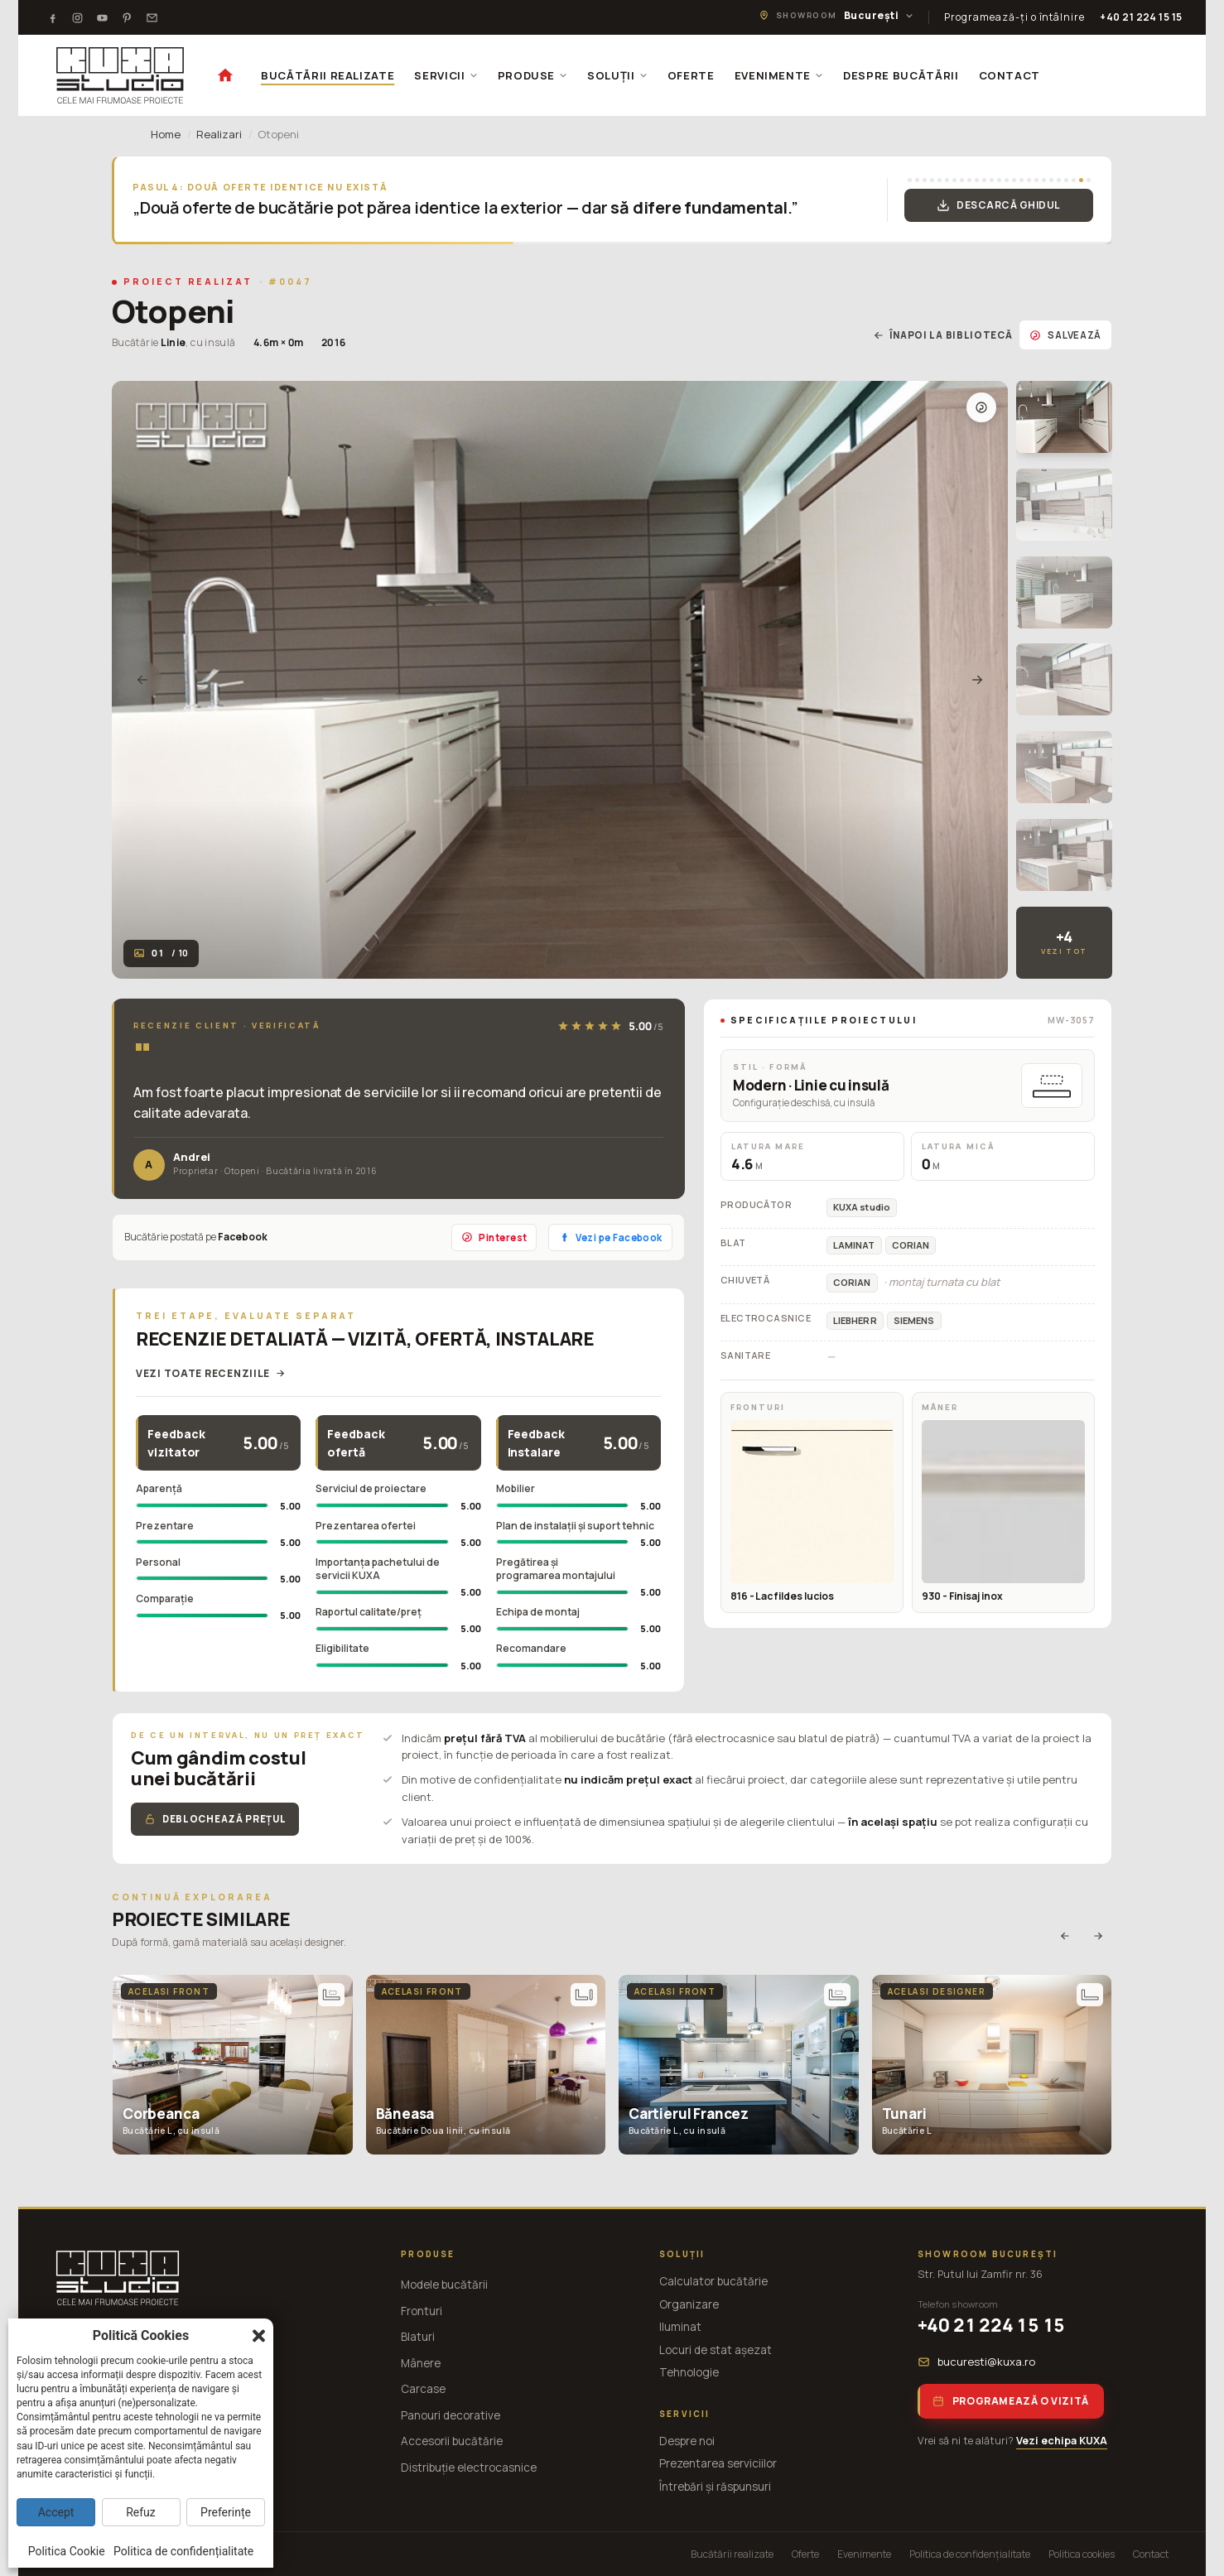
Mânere (421, 2363)
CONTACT (1010, 75)
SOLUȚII (617, 75)
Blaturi (418, 2336)
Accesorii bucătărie (452, 2441)
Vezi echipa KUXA (1061, 2441)
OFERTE (691, 75)
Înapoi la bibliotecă (943, 335)
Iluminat (680, 2326)
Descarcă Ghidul (998, 205)
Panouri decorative (450, 2415)
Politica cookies (1081, 2554)
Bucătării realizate (732, 2554)
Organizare (689, 2304)
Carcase (423, 2388)
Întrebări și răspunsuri (715, 2486)
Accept (56, 2512)
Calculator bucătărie (713, 2281)
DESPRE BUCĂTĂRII (900, 75)
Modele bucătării (444, 2284)
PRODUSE (533, 75)
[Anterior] (142, 680)
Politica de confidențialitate (969, 2554)
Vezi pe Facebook (610, 1237)
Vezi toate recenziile (211, 1373)
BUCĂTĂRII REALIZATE (327, 75)
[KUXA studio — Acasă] (120, 75)
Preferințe (225, 2512)
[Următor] (977, 680)
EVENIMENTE (779, 75)
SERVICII (445, 75)
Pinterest (494, 1237)
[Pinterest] (126, 17)
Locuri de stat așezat (715, 2349)
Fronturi (421, 2311)
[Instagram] (77, 17)
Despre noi (687, 2441)
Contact (1151, 2554)
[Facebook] (52, 17)
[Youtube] (102, 17)
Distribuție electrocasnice (469, 2467)
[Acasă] (225, 75)
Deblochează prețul (215, 1819)
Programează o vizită (1010, 2401)
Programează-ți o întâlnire (1014, 17)
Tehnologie (689, 2372)
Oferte (805, 2554)
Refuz (141, 2512)
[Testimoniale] (151, 17)
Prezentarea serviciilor (718, 2463)
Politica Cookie (66, 2551)
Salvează (1065, 335)
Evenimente (864, 2554)
